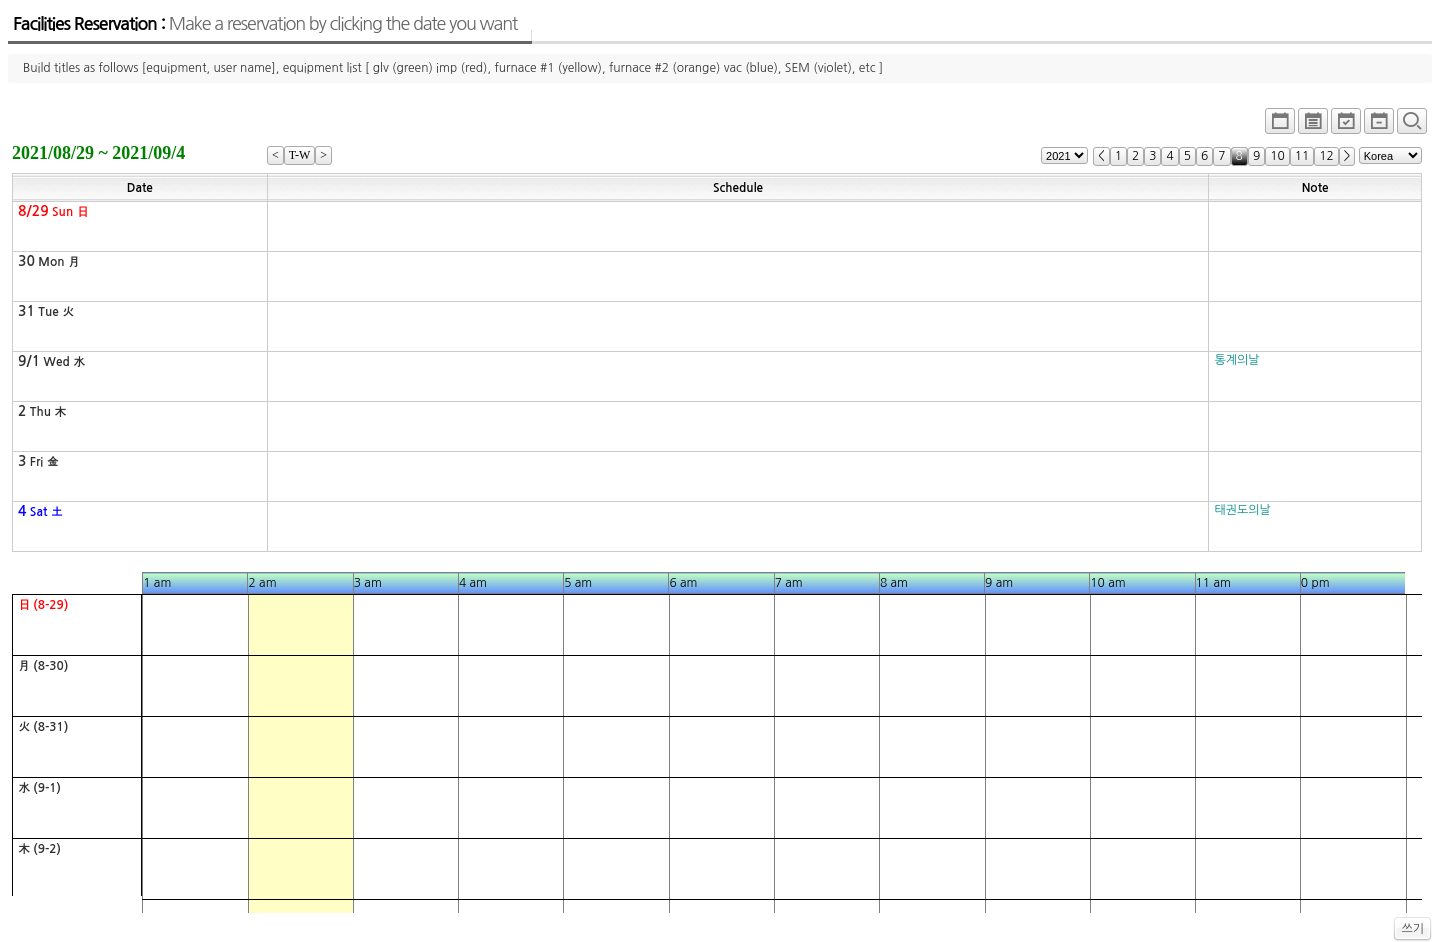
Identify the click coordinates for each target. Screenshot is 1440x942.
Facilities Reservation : (265, 24)
